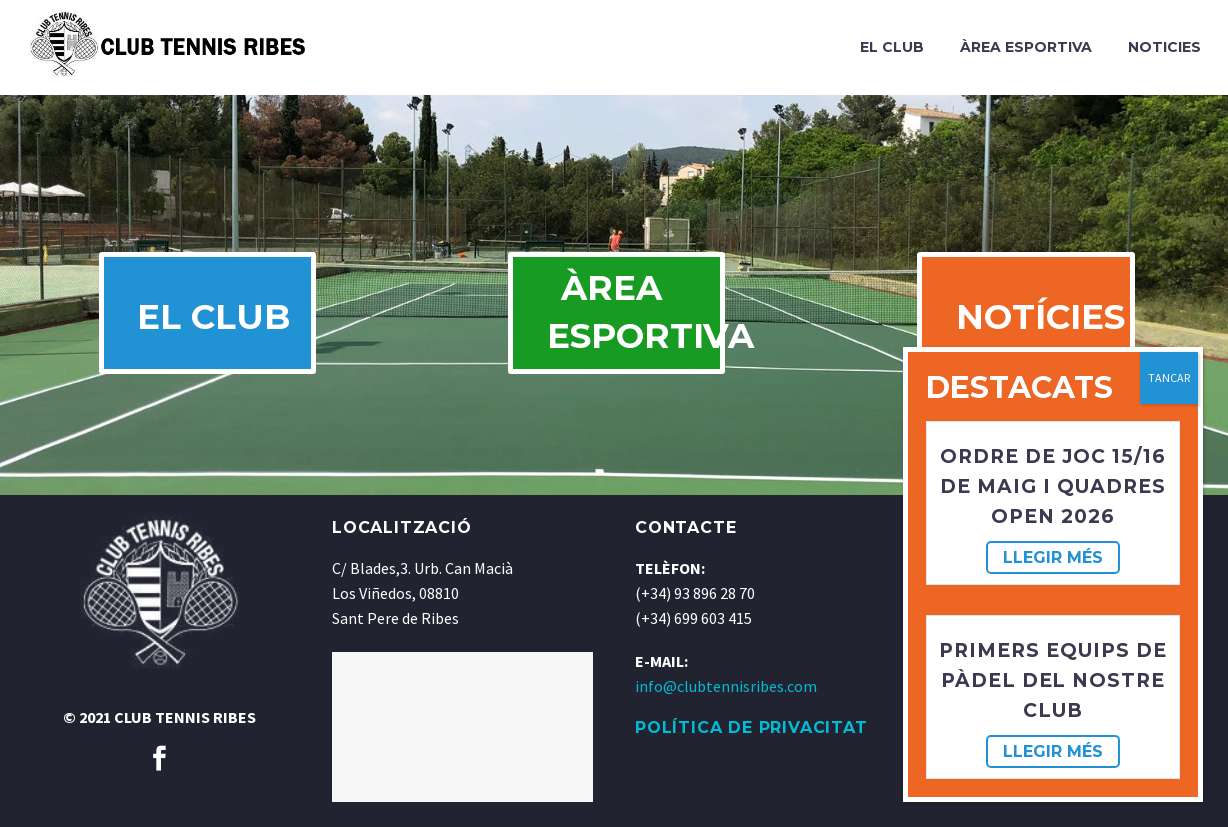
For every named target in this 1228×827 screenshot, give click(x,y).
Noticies (1164, 47)
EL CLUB (217, 330)
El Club (892, 47)
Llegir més (1053, 557)
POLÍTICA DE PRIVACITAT (751, 752)
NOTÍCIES (1044, 330)
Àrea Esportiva (1026, 47)
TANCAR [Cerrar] (1169, 377)
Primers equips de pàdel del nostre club (1052, 680)
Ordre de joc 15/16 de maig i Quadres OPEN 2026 (1052, 486)
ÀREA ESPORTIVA (634, 325)
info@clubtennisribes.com (726, 711)
